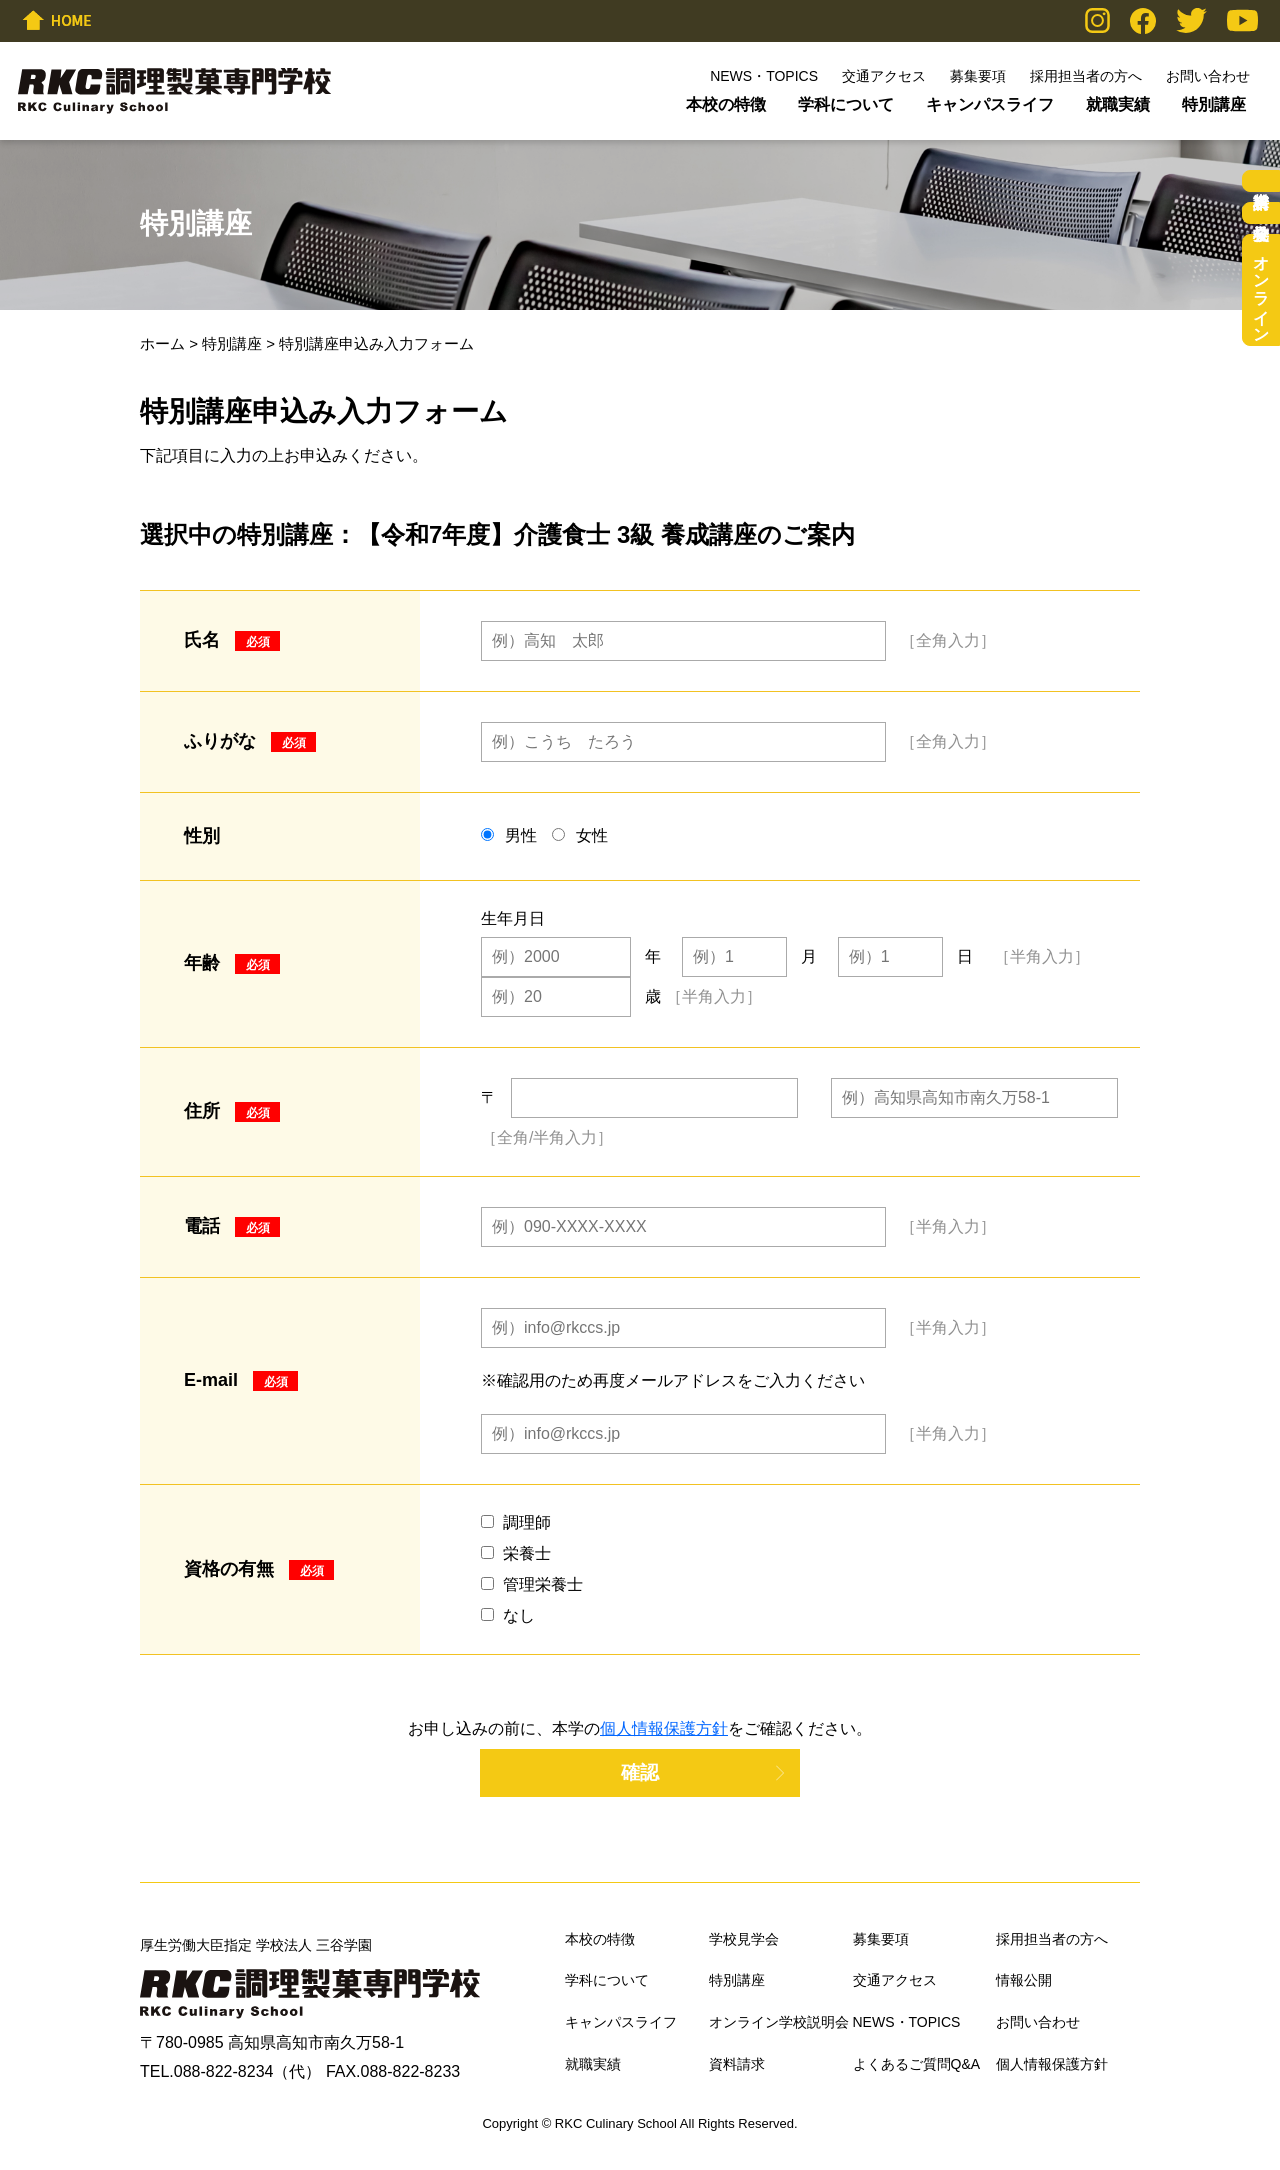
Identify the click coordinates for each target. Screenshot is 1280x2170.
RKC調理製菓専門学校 (174, 91)
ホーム (162, 343)
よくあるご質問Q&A (917, 2064)
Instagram (1097, 20)
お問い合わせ (1208, 76)
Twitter (1191, 20)
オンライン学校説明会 (1261, 290)
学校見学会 (1261, 213)
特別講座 (1214, 104)
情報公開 (1024, 1980)
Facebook (1143, 21)
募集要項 (978, 76)
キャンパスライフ (990, 104)
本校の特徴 (726, 104)
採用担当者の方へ (1086, 76)
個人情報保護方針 (664, 1728)
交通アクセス (884, 76)
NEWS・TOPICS (764, 76)
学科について (846, 104)
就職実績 (1118, 104)
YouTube (1242, 20)
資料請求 (1261, 181)
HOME (57, 20)
